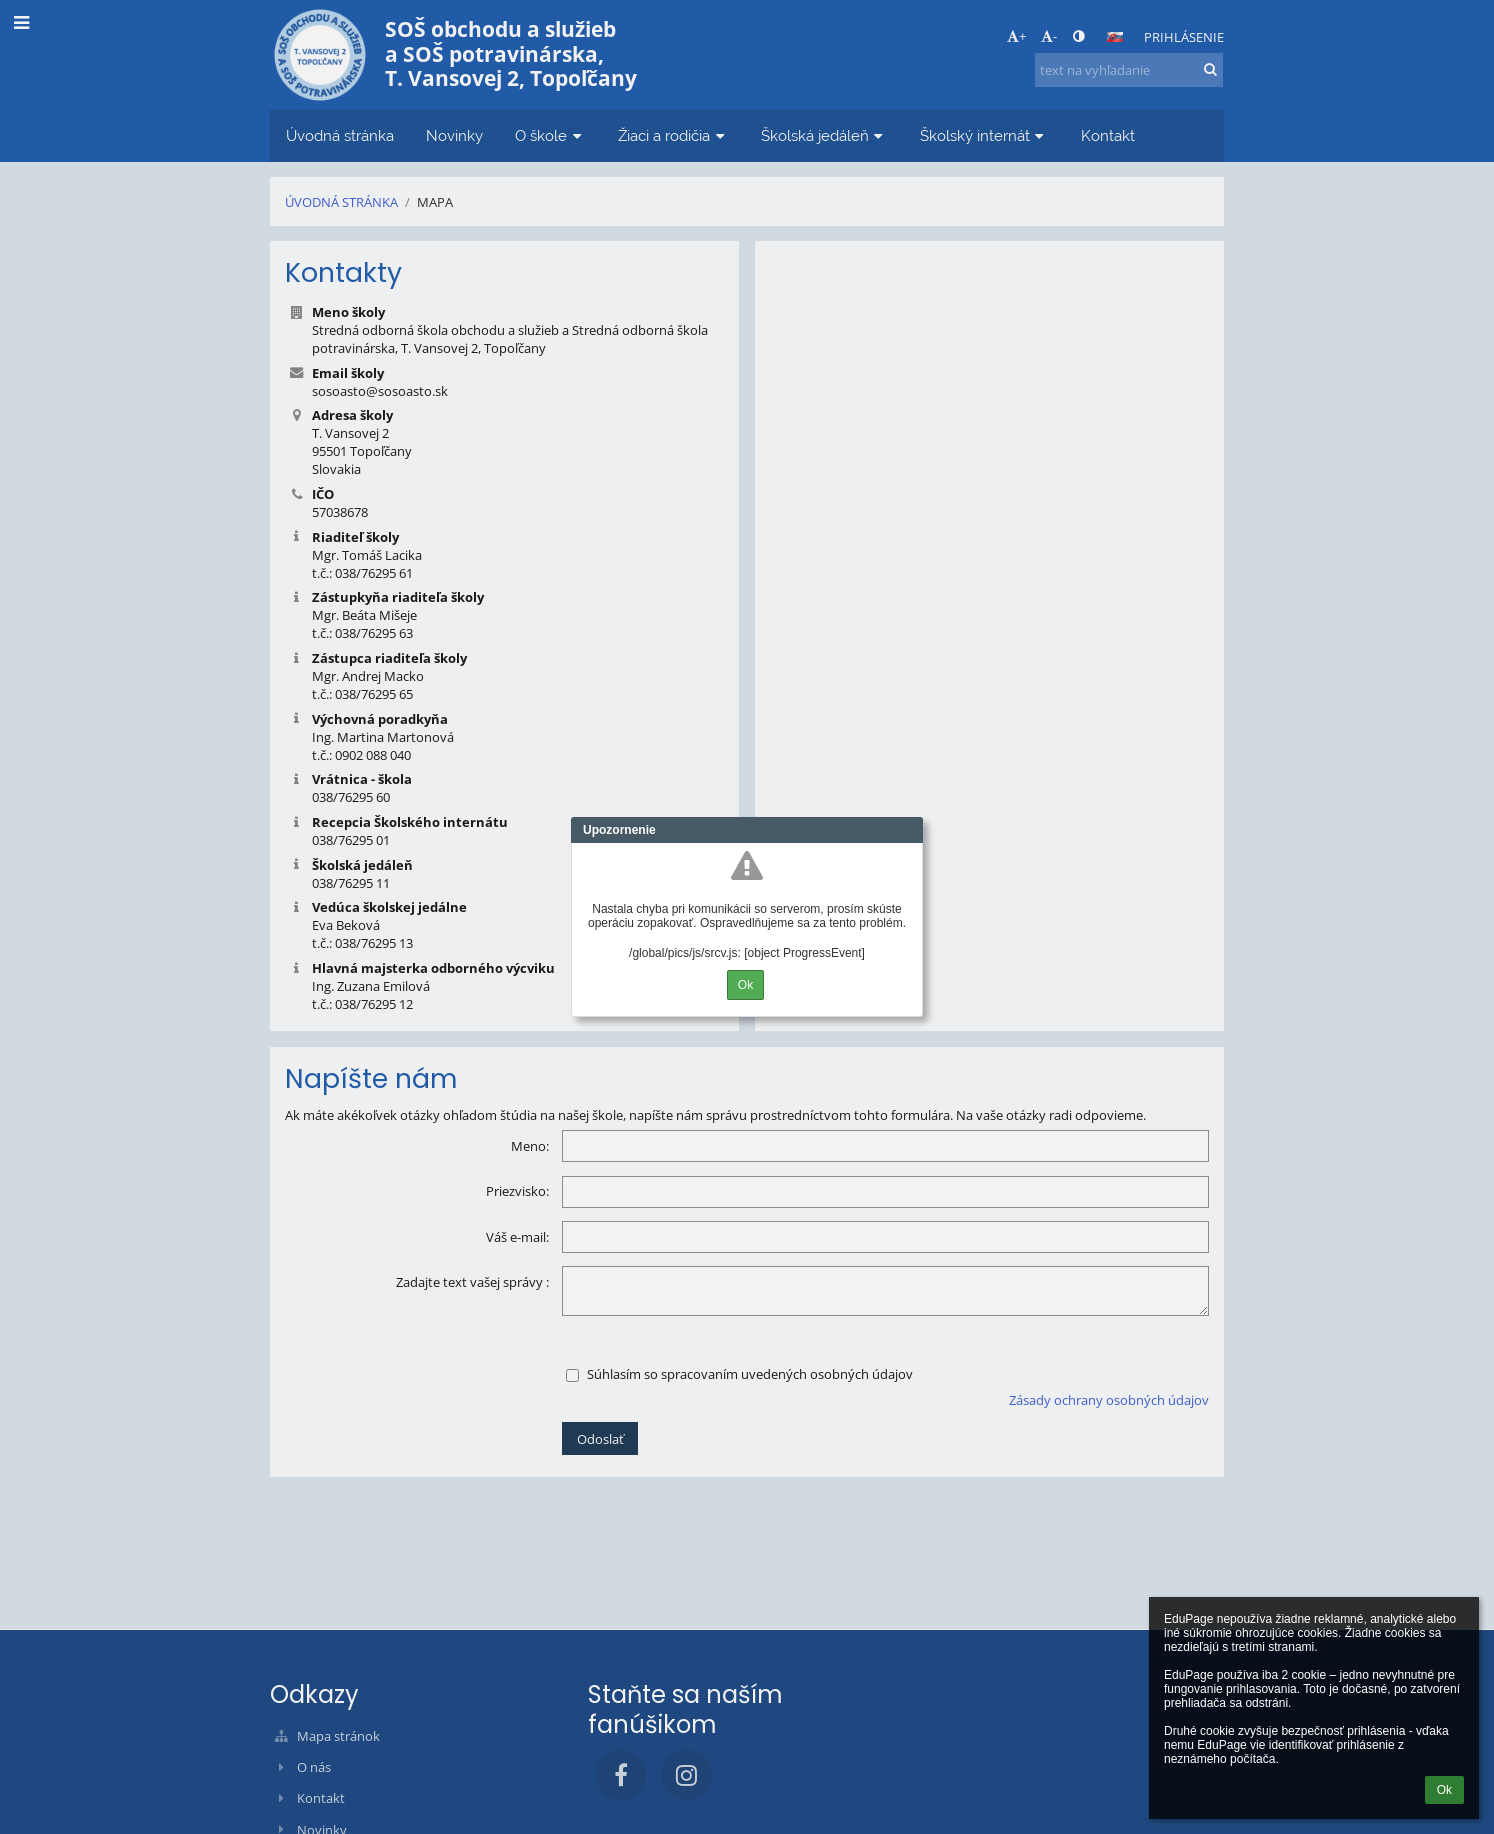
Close (908, 830)
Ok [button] (1444, 1790)
